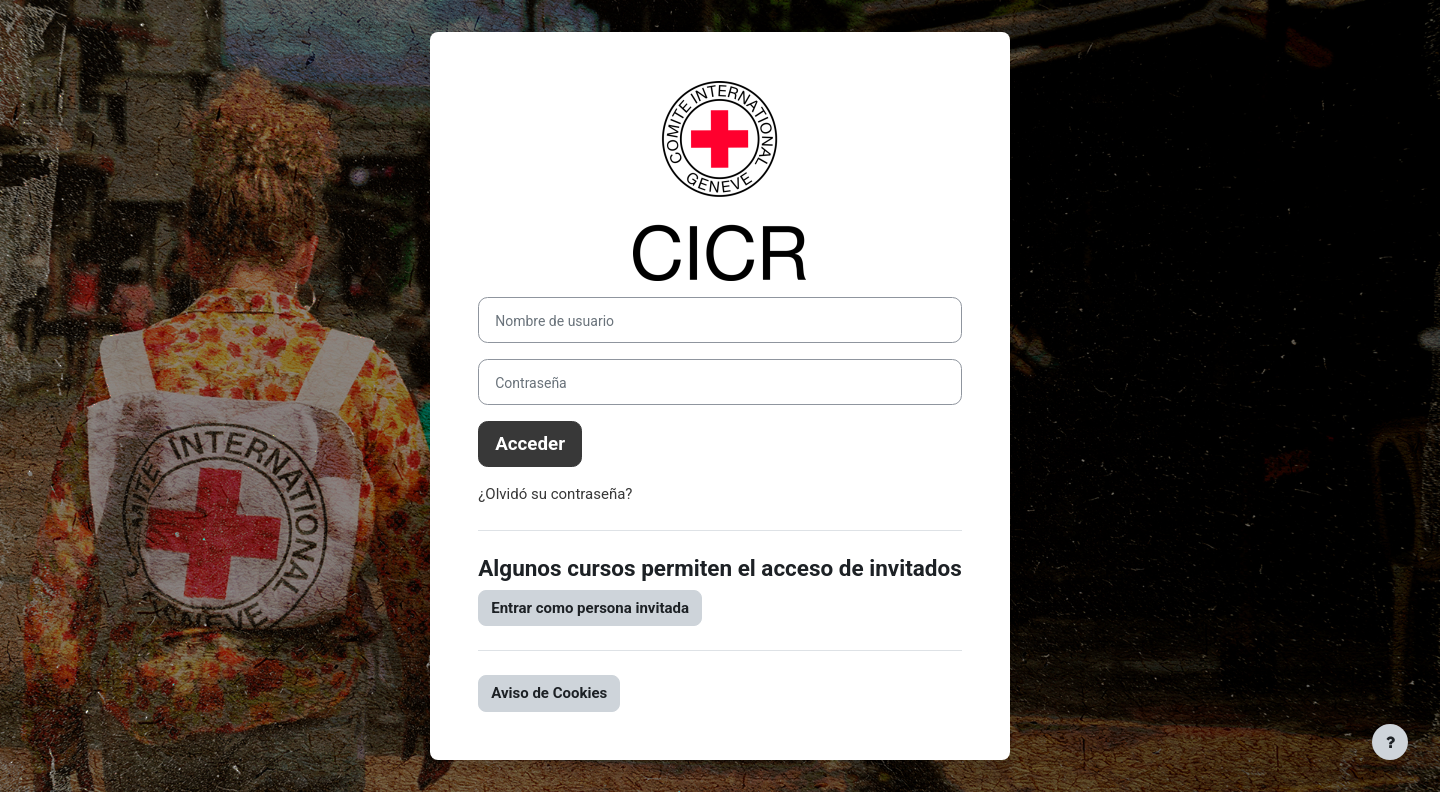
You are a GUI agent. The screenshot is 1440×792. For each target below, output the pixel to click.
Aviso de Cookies (549, 693)
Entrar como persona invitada (590, 608)
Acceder (530, 444)
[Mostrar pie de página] (1390, 742)
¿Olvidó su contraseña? (555, 494)
